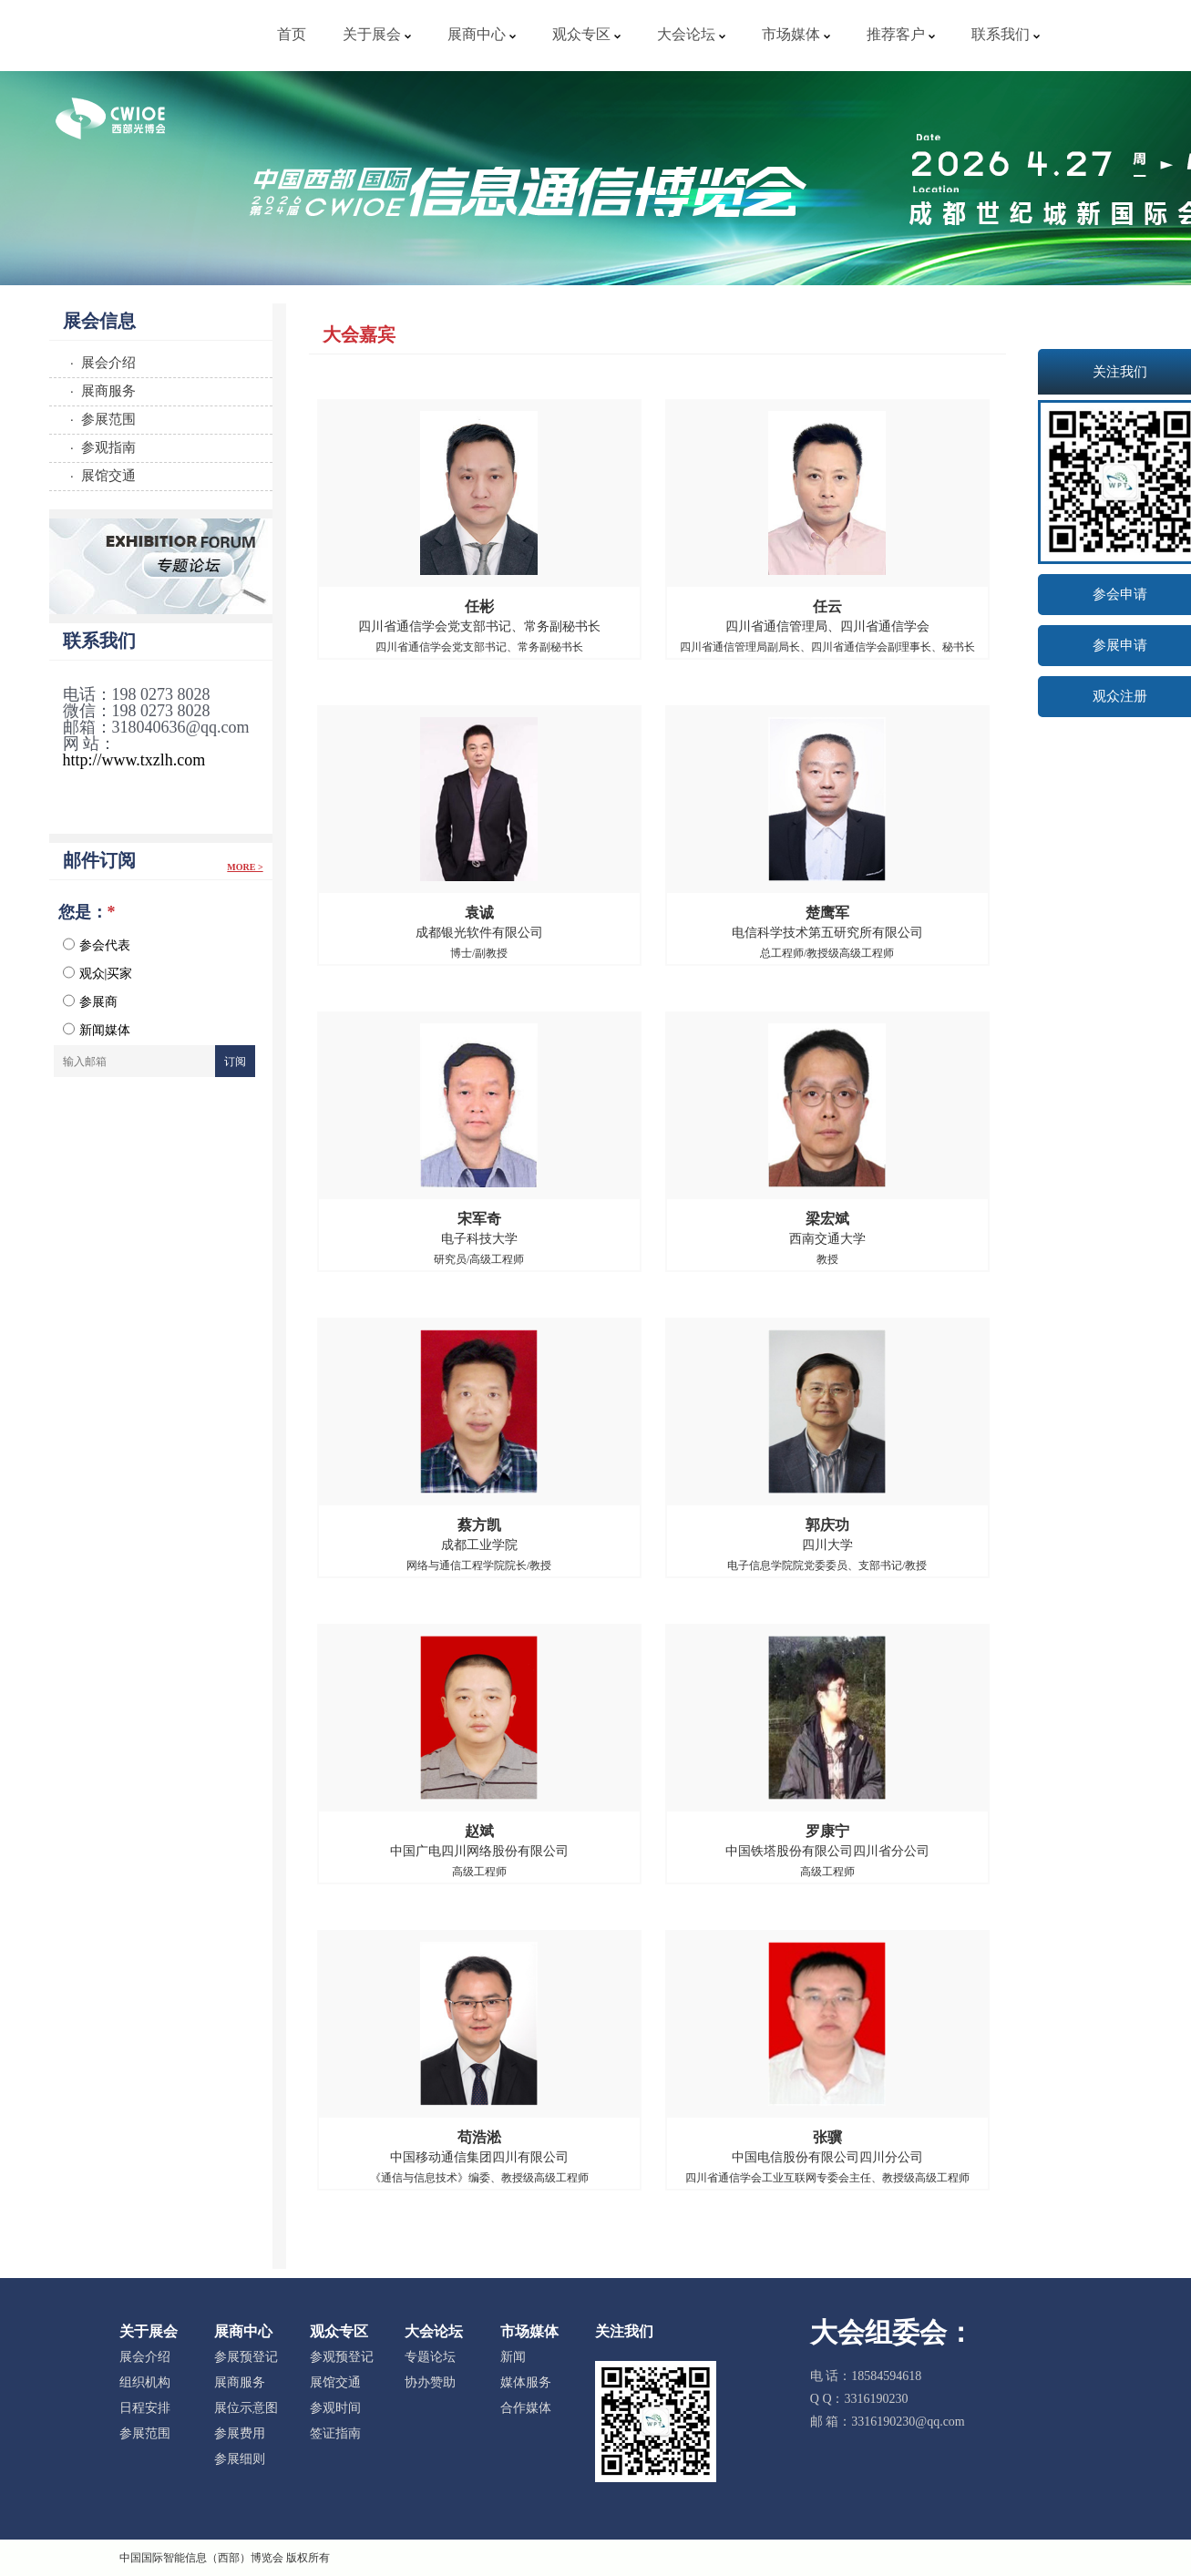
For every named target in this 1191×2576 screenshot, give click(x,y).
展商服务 (239, 2382)
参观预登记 (342, 2357)
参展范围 (144, 2433)
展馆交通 (335, 2382)
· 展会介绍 (100, 362)
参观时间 (335, 2408)
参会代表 (96, 944)
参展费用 (239, 2433)
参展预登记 (246, 2357)
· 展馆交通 (100, 475)
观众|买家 (98, 973)
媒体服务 (525, 2382)
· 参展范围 (100, 418)
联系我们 (1005, 34)
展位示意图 (246, 2408)
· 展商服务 (100, 390)
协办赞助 (430, 2382)
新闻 (513, 2357)
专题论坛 (430, 2357)
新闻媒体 (96, 1029)
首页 (291, 34)
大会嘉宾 (359, 334)
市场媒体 (796, 34)
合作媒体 (525, 2408)
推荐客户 (901, 34)
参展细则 (239, 2459)
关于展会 (377, 34)
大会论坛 (691, 34)
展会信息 (99, 321)
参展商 (90, 1001)
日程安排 (144, 2408)
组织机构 (144, 2382)
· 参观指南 (100, 447)
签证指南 (335, 2433)
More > (244, 867)
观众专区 (586, 34)
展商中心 (481, 34)
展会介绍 (144, 2357)
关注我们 (624, 2331)
